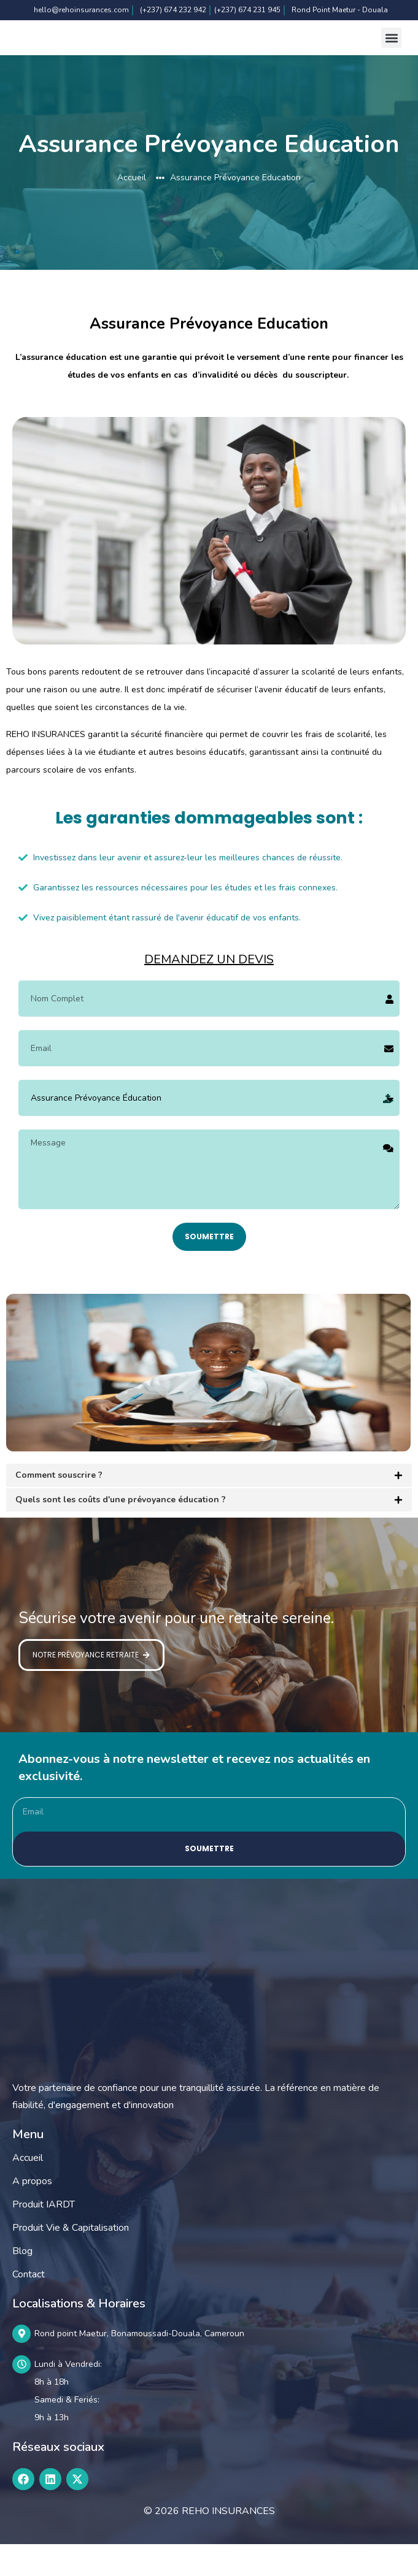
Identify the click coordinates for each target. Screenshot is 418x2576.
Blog (22, 2281)
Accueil (27, 2188)
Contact (28, 2305)
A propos (32, 2212)
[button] (391, 53)
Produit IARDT (43, 2235)
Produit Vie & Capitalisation (70, 2258)
